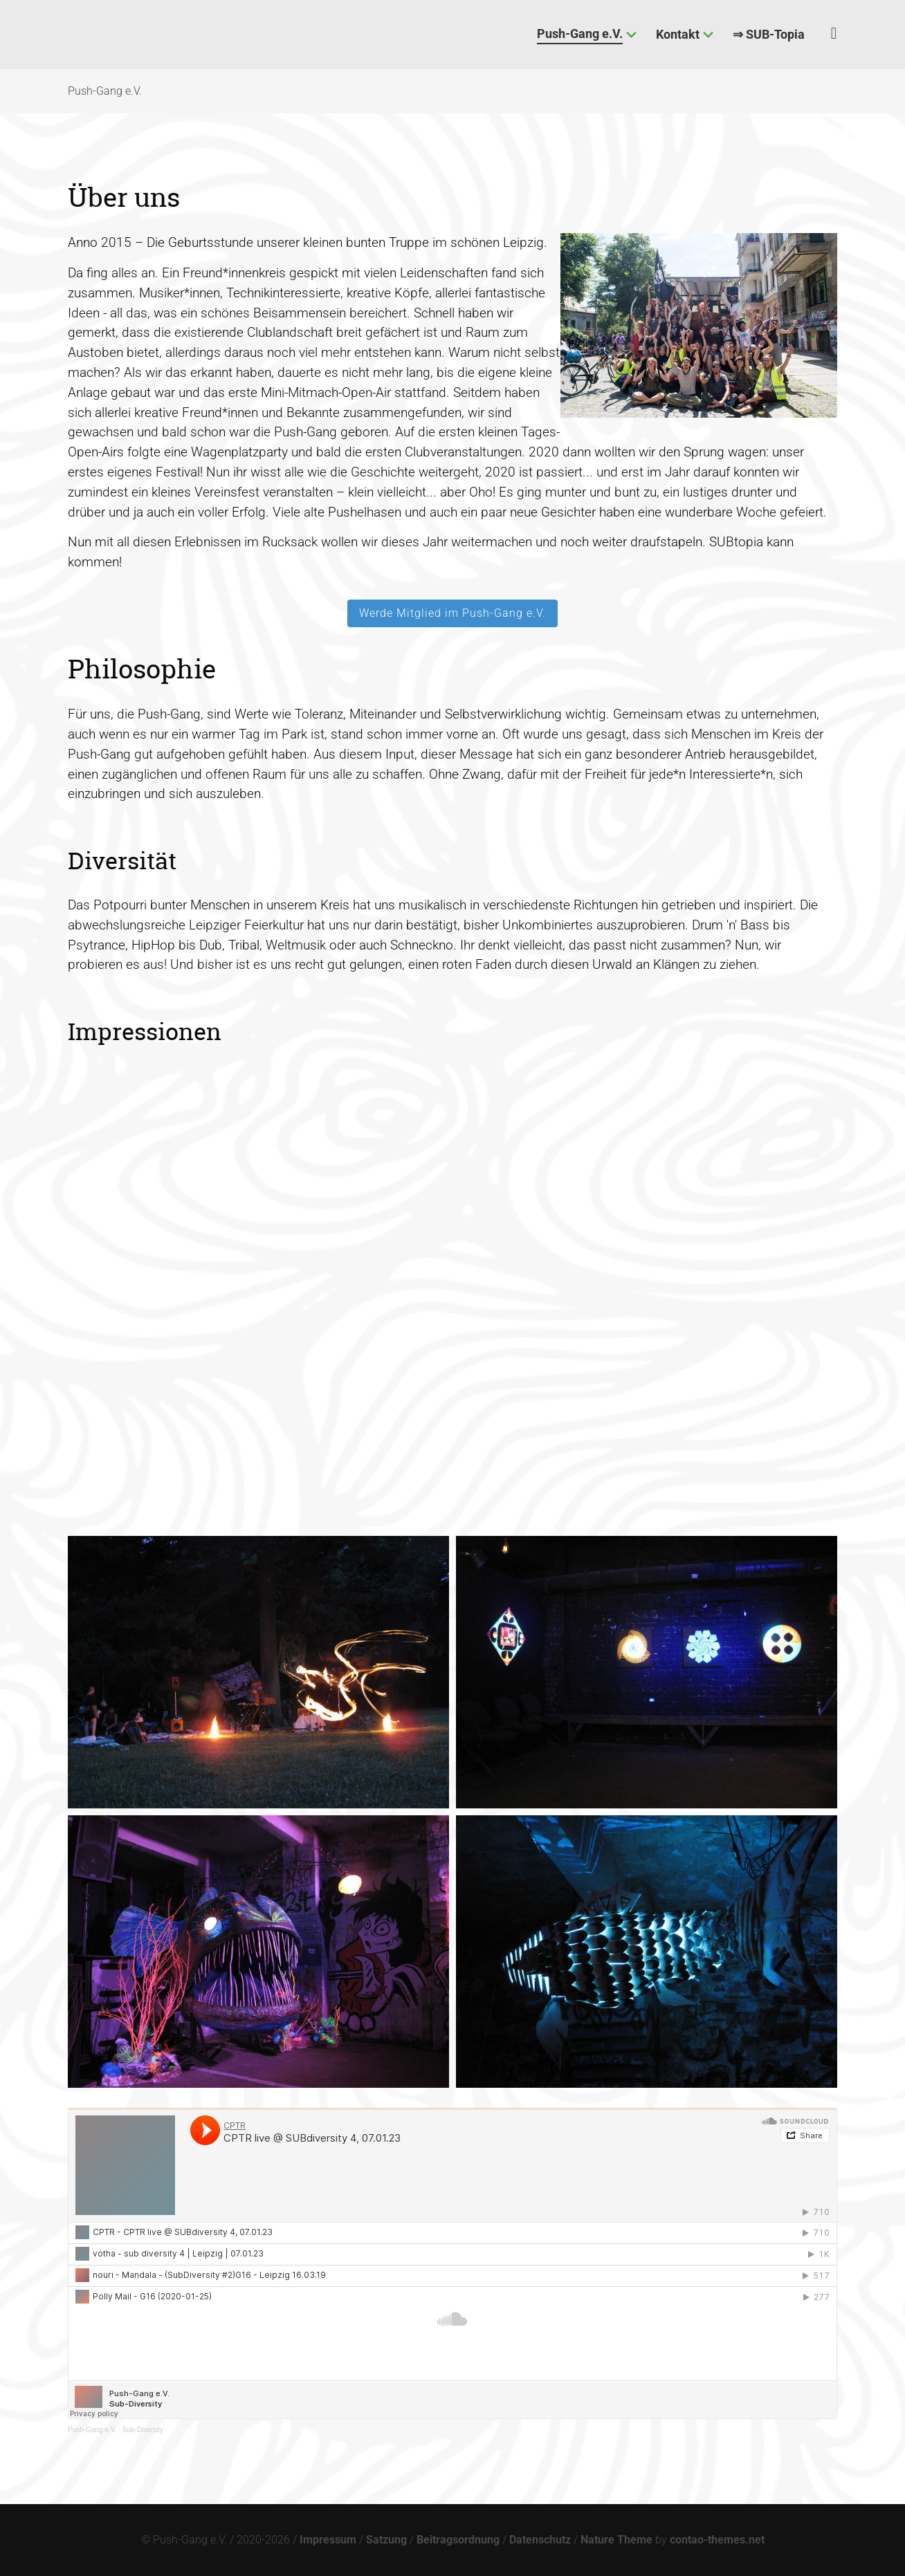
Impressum (328, 2539)
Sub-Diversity (142, 2430)
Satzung (386, 2539)
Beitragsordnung (458, 2539)
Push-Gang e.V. (92, 2430)
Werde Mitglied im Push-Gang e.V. (452, 613)
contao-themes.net (717, 2539)
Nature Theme (616, 2539)
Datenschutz (540, 2539)
